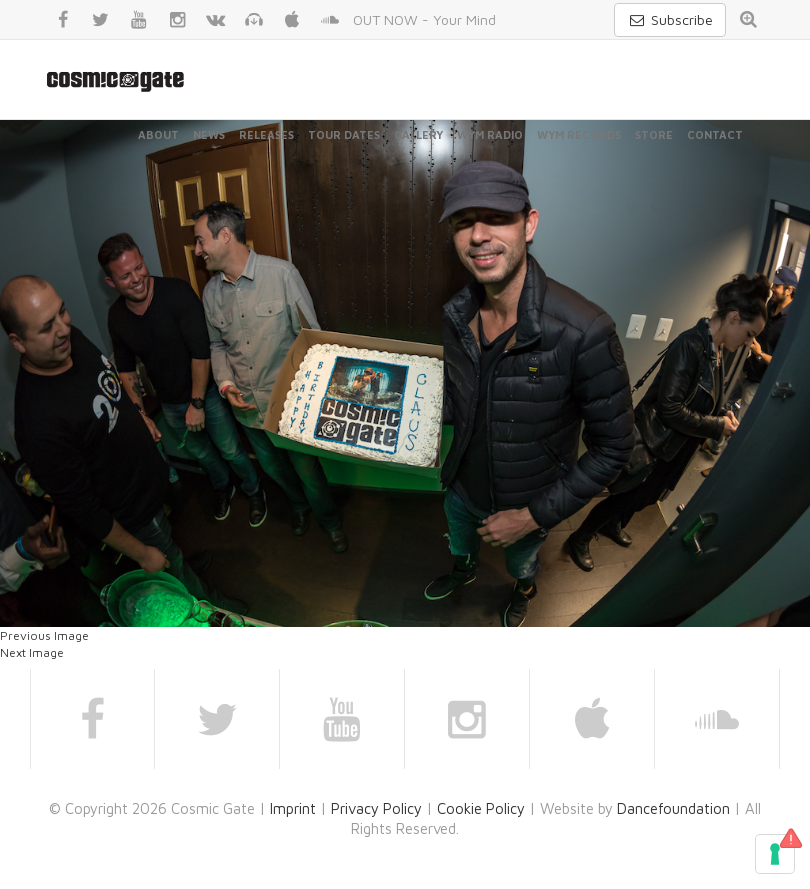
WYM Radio (490, 134)
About (158, 134)
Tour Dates (344, 134)
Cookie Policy (481, 808)
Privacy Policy (376, 808)
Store (654, 134)
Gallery (418, 134)
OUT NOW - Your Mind (424, 19)
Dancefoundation (673, 808)
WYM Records (579, 134)
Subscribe (670, 19)
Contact (715, 134)
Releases (266, 134)
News (209, 134)
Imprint (293, 808)
